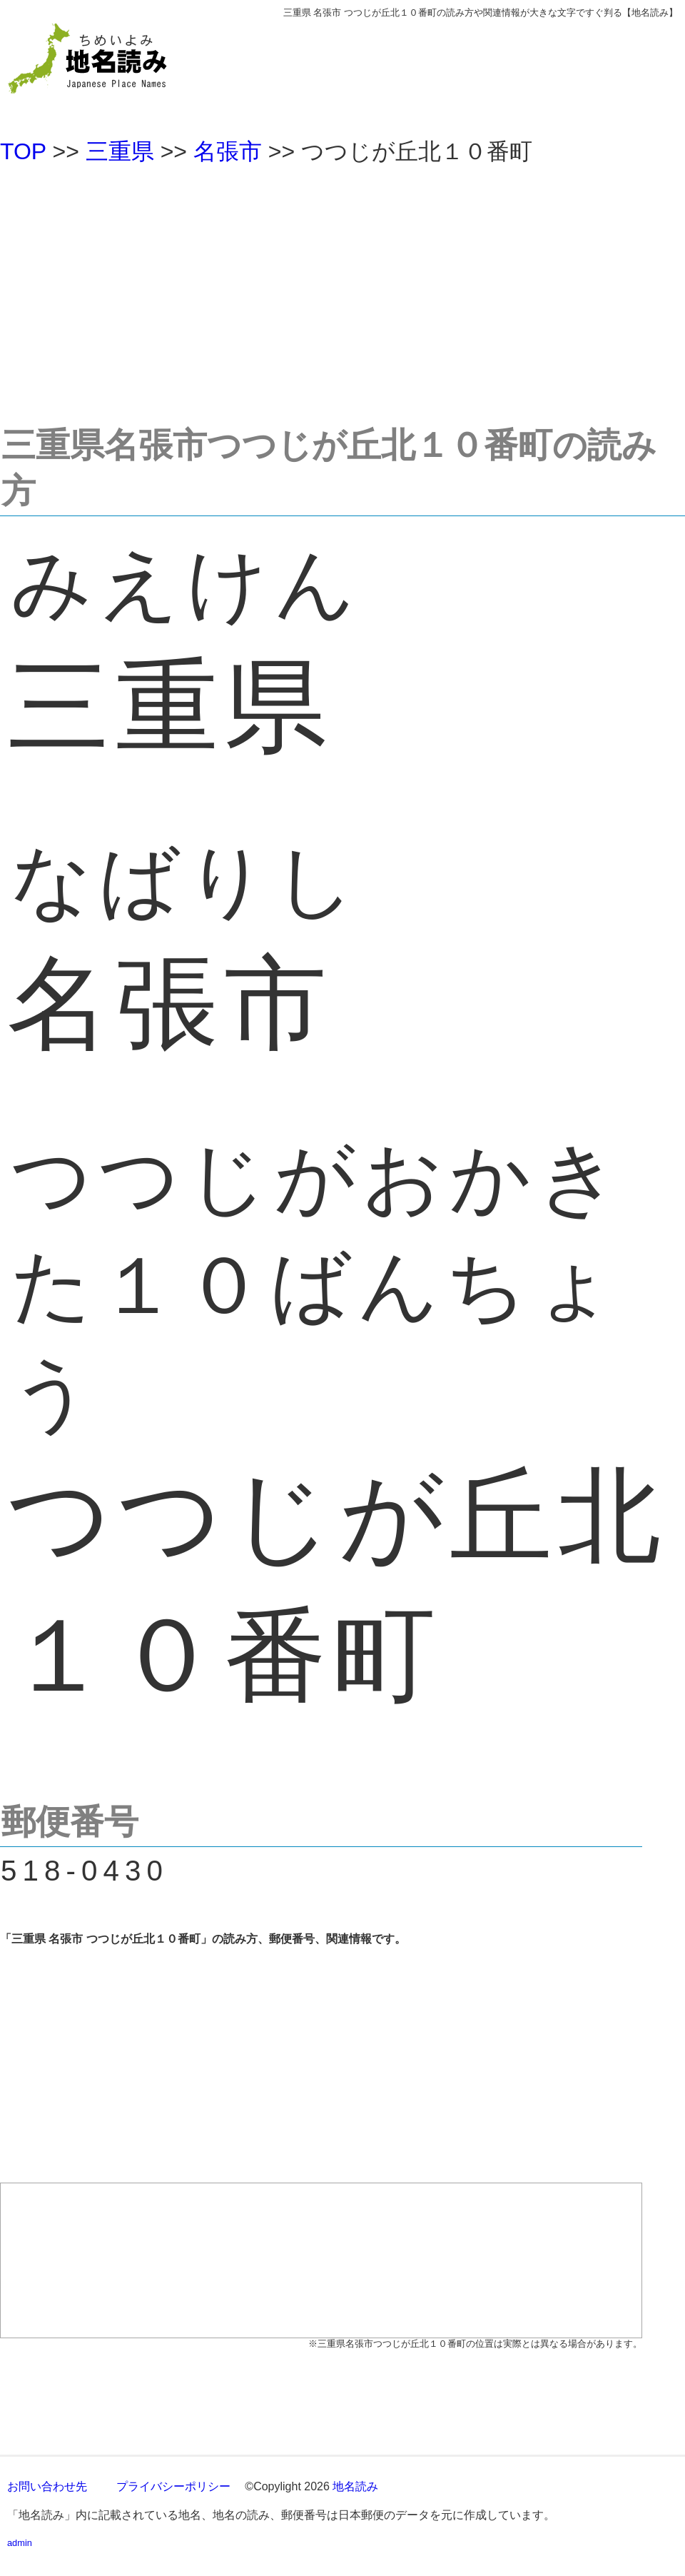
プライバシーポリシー (173, 2486)
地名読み (355, 2486)
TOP (23, 151)
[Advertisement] (342, 288)
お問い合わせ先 (47, 2486)
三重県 (120, 151)
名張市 (227, 151)
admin (19, 2542)
